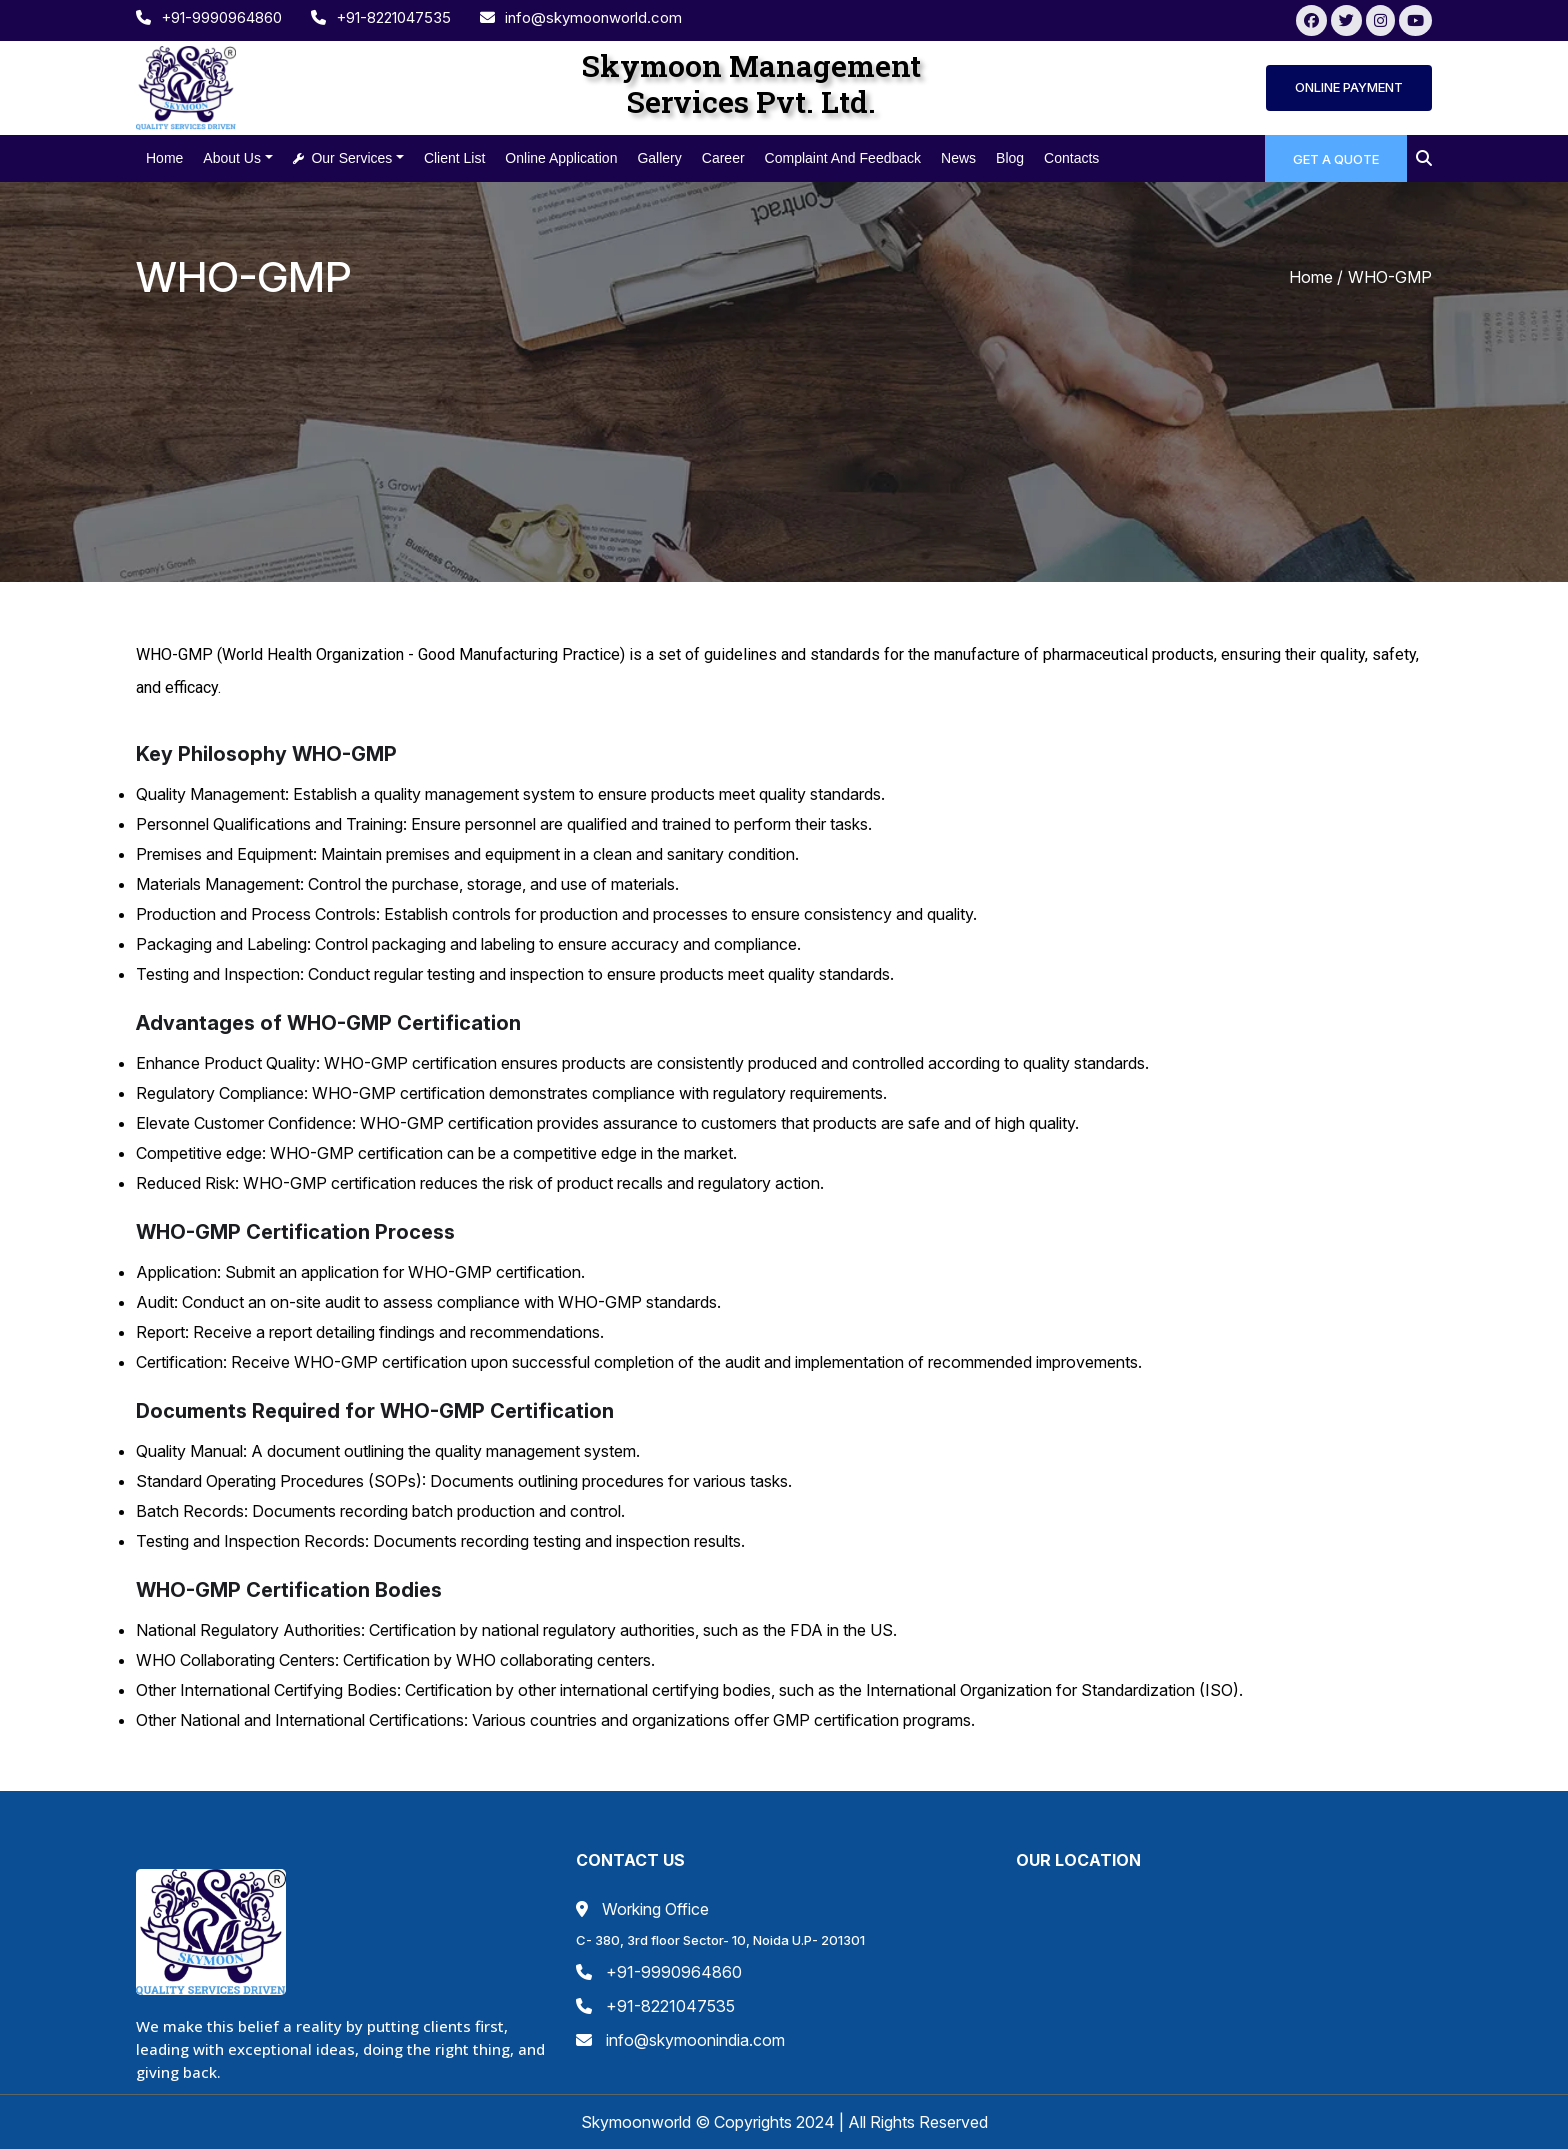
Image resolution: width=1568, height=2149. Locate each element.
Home (164, 158)
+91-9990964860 (211, 17)
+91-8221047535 (383, 17)
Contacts (1071, 158)
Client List (454, 158)
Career (723, 158)
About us (232, 158)
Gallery (659, 158)
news (958, 158)
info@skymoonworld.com (581, 17)
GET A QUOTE (1336, 159)
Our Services (343, 158)
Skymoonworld (638, 2122)
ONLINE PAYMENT (1349, 87)
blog (1010, 158)
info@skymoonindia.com (680, 2040)
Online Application (561, 158)
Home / (1316, 277)
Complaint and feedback (843, 158)
